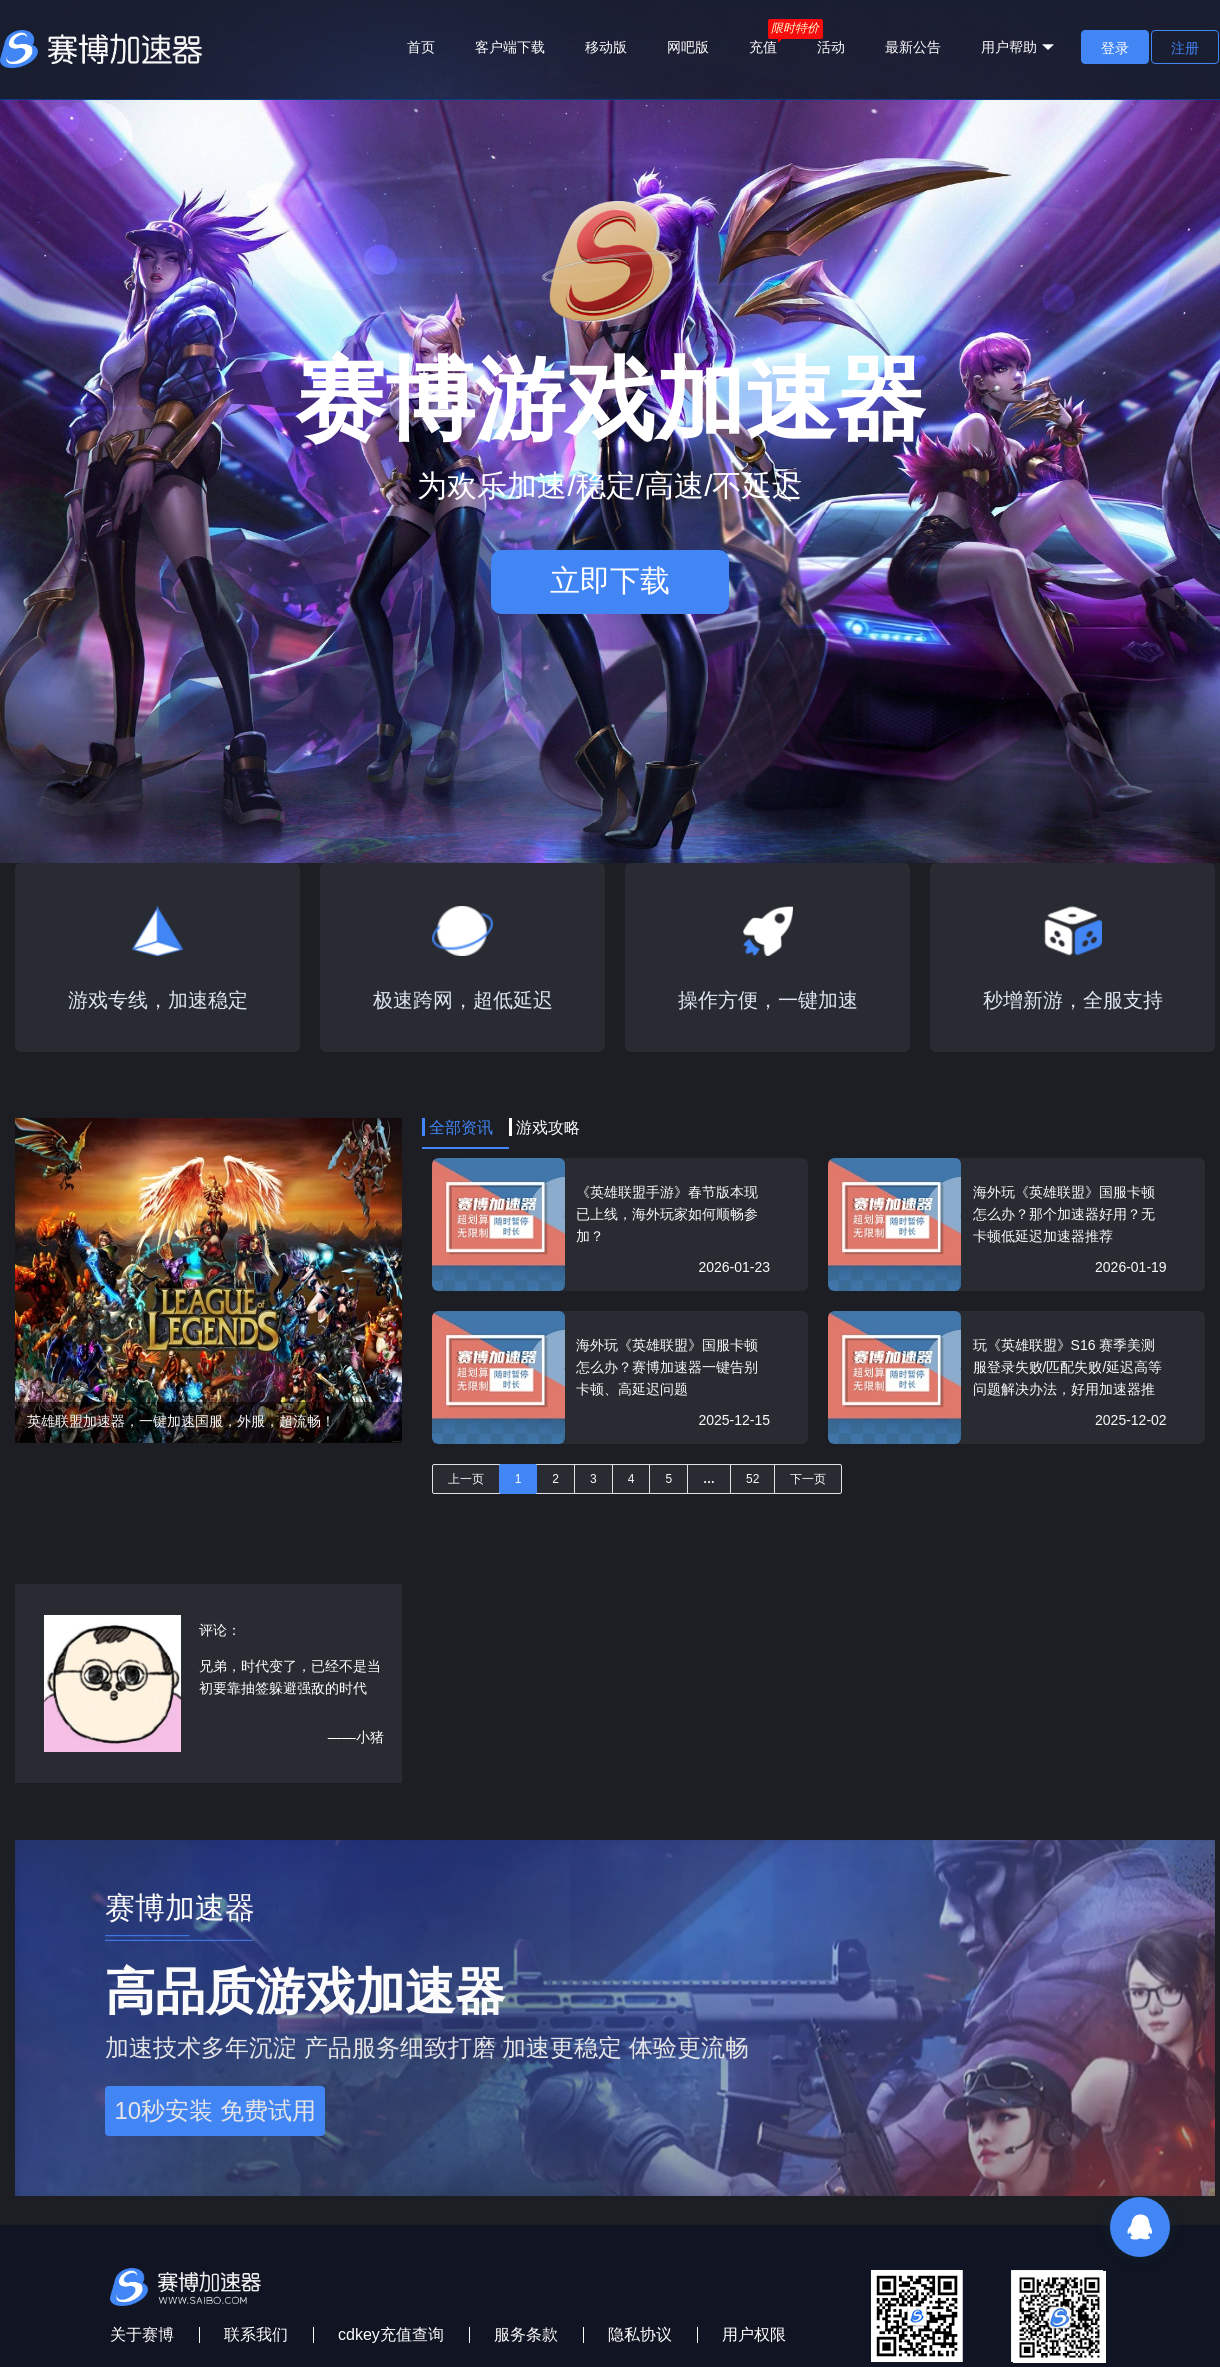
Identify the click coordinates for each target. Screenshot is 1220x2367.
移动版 (606, 47)
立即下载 (610, 580)
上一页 (466, 1479)
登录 (1115, 48)
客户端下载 (510, 47)
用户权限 (754, 2334)
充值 (763, 47)
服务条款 (526, 2334)
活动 (831, 47)
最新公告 (913, 47)
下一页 (808, 1479)
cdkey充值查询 (391, 2334)
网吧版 (688, 47)
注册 (1185, 48)
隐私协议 (640, 2334)
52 (752, 1479)
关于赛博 (142, 2334)
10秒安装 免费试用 (214, 2110)
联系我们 (256, 2334)
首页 (421, 47)
